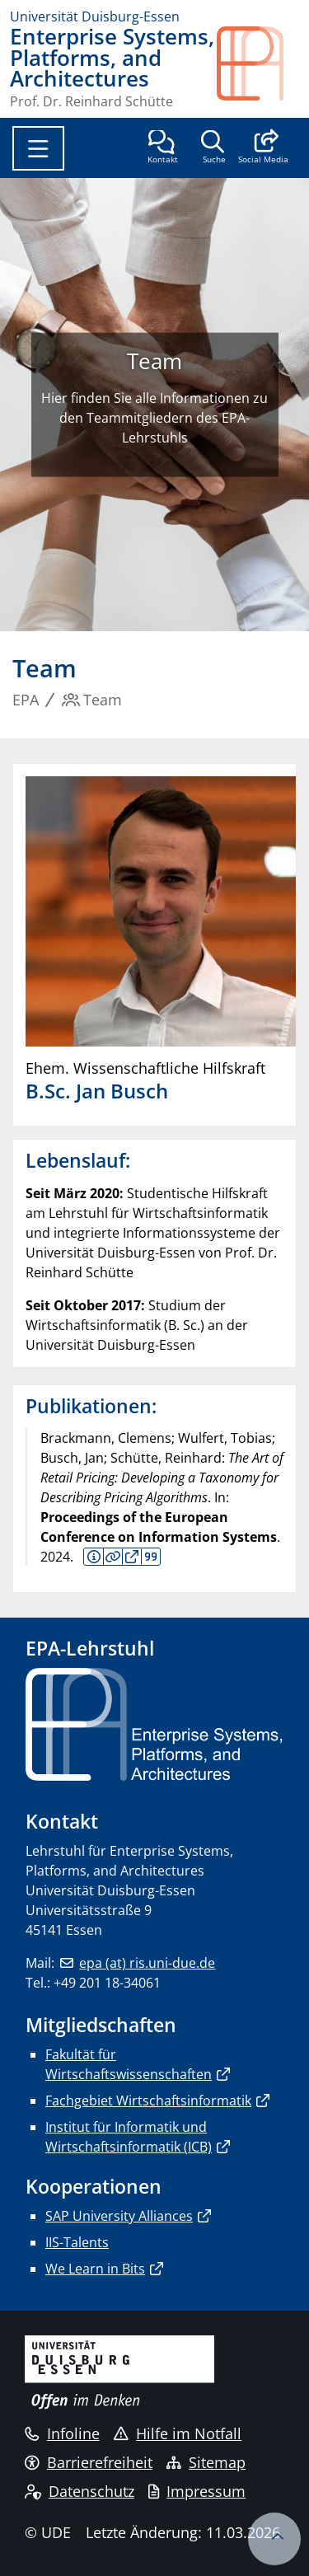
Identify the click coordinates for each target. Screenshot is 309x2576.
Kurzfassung (93, 1556)
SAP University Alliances (119, 2216)
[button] (263, 148)
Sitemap (206, 2462)
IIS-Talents (77, 2242)
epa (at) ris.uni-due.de (147, 1963)
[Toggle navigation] (38, 148)
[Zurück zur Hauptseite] (258, 67)
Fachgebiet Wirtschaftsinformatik (148, 2100)
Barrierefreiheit (88, 2462)
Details (113, 1556)
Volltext (132, 1556)
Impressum (197, 2491)
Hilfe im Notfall (177, 2433)
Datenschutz (79, 2491)
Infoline (62, 2433)
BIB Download (150, 1556)
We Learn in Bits (95, 2269)
